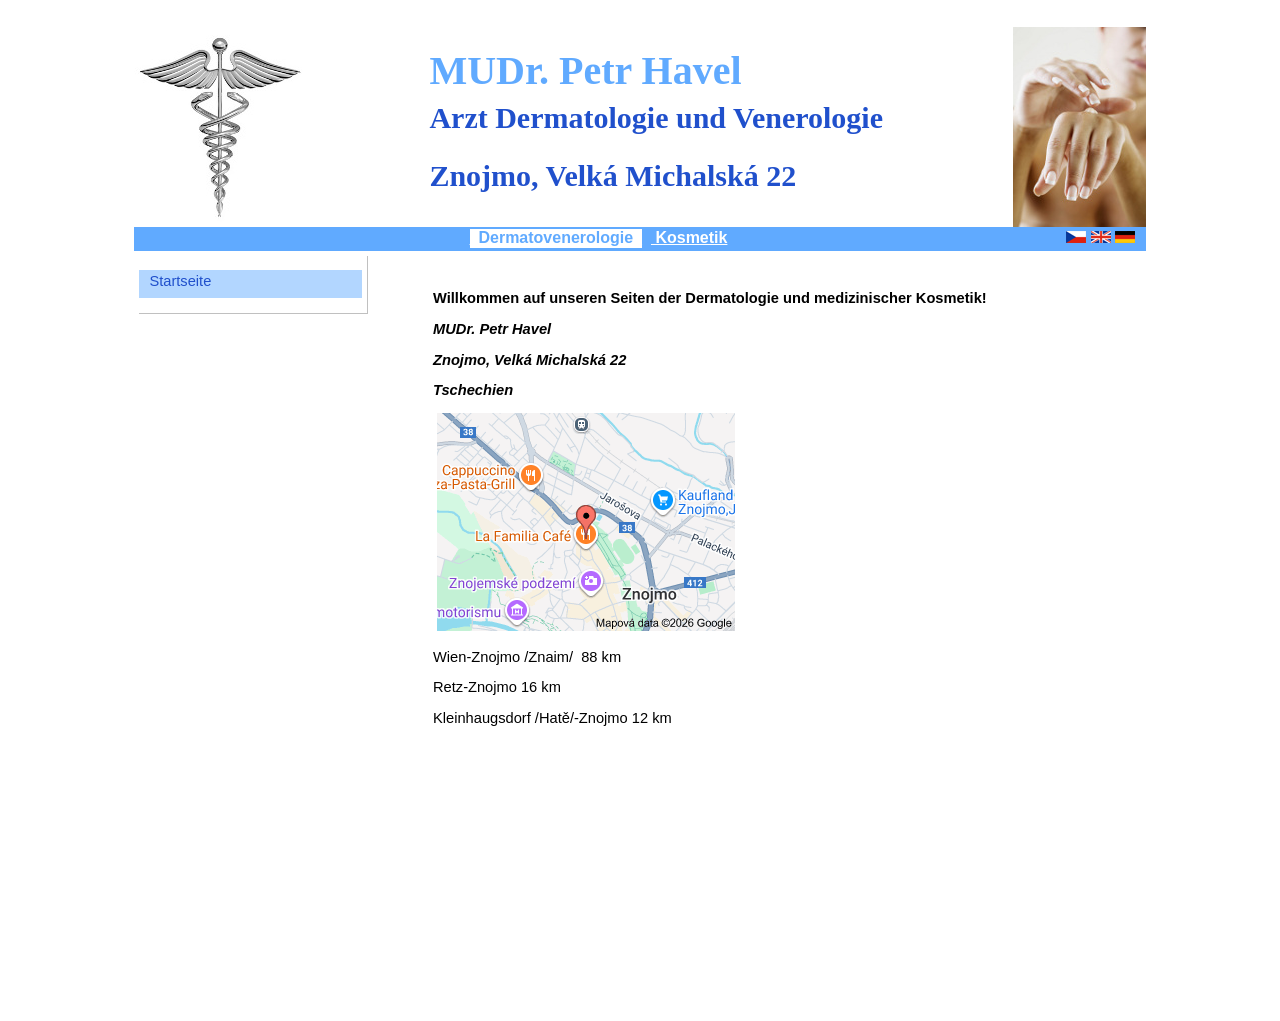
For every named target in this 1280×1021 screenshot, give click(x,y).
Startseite (180, 281)
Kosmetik (689, 237)
